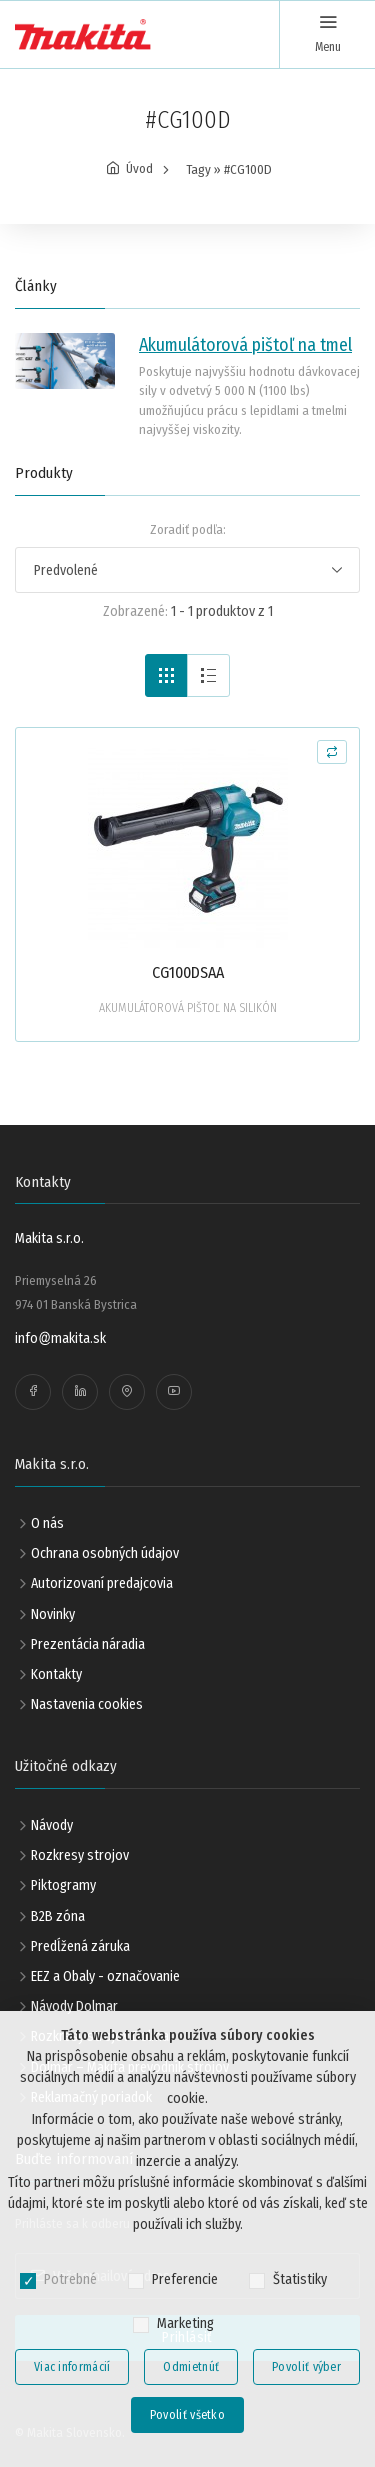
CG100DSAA (188, 972)
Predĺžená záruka (80, 1946)
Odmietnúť (191, 2367)
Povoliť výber (306, 2367)
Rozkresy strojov (80, 1855)
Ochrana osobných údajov (105, 1553)
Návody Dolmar (74, 2006)
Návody (52, 1825)
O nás (47, 1523)
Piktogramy (63, 1885)
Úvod (139, 168)
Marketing (185, 2323)
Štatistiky (300, 2279)
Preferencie (185, 2279)
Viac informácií (72, 2367)
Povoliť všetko (187, 2415)
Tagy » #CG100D (229, 169)
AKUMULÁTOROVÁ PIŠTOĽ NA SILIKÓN (188, 1008)
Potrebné (70, 2279)
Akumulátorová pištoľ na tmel (245, 345)
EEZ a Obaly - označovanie (105, 1976)
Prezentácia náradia (88, 1644)
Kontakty (56, 1674)
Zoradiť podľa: (188, 529)
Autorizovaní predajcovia (102, 1583)
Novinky (53, 1614)
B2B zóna (58, 1916)
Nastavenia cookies (87, 1704)
